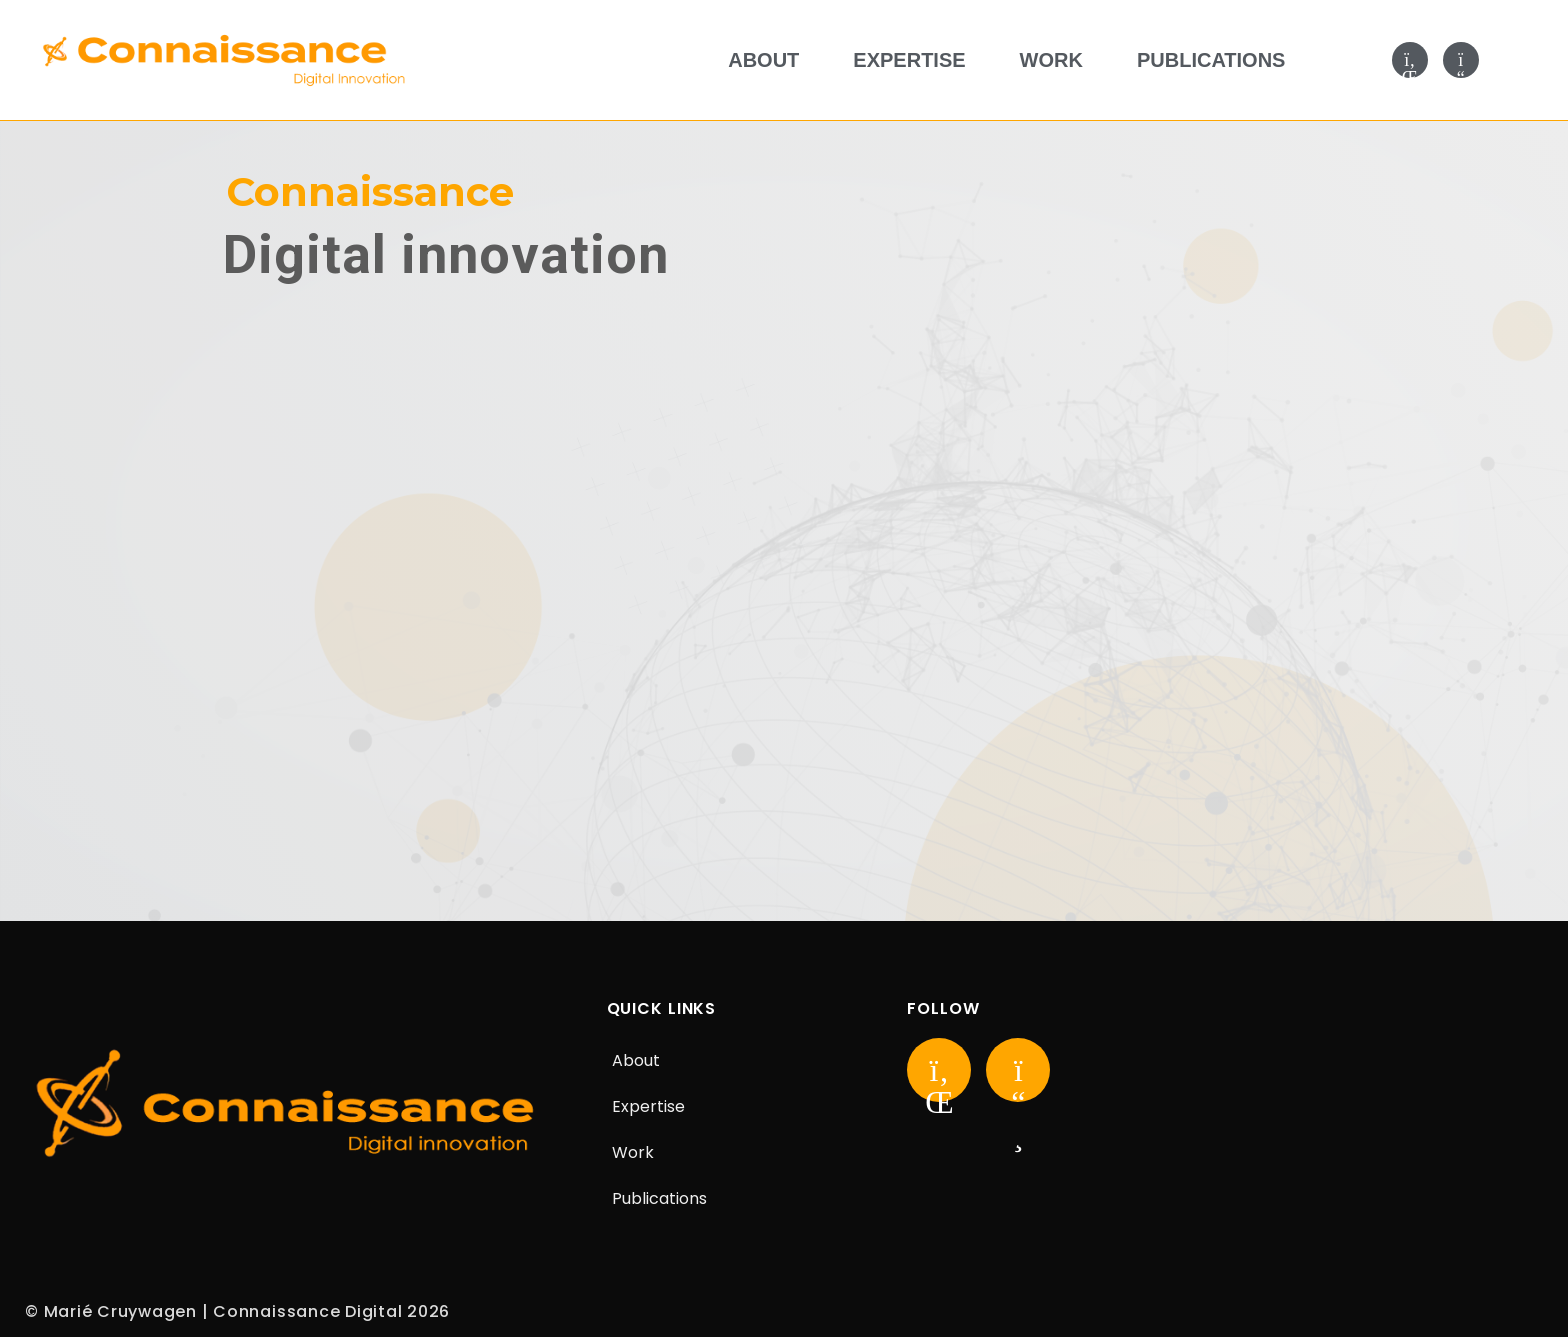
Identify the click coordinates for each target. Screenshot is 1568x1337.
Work (1051, 60)
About (763, 60)
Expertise (909, 60)
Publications (1211, 60)
